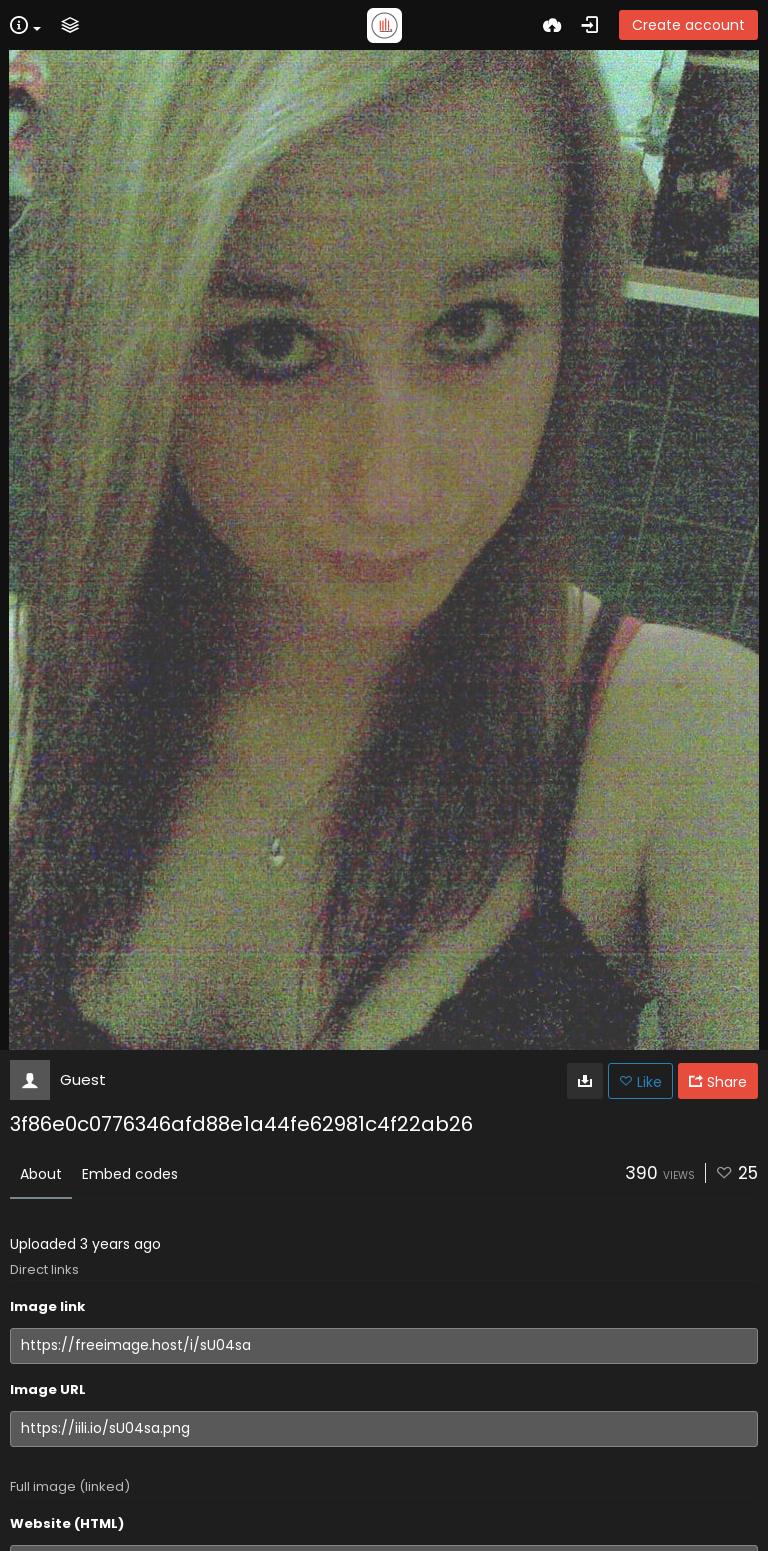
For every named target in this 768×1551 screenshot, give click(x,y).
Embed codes (130, 1174)
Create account (688, 25)
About (41, 1174)
